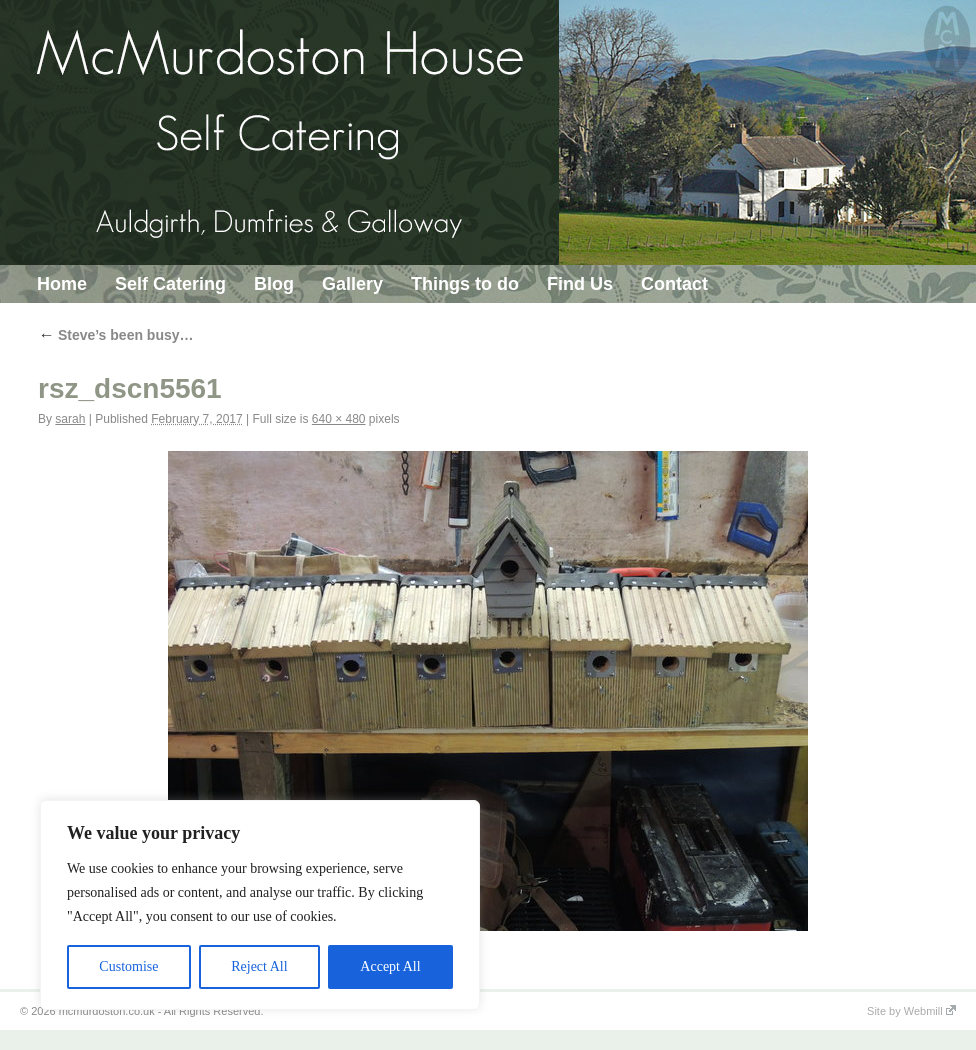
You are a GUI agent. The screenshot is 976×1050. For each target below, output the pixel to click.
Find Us (580, 284)
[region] (260, 905)
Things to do (465, 284)
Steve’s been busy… (116, 335)
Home (62, 284)
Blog (274, 284)
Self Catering (170, 284)
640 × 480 (339, 419)
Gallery (352, 284)
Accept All (390, 966)
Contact (674, 284)
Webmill (930, 1011)
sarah (70, 419)
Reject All (259, 966)
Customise (128, 966)
